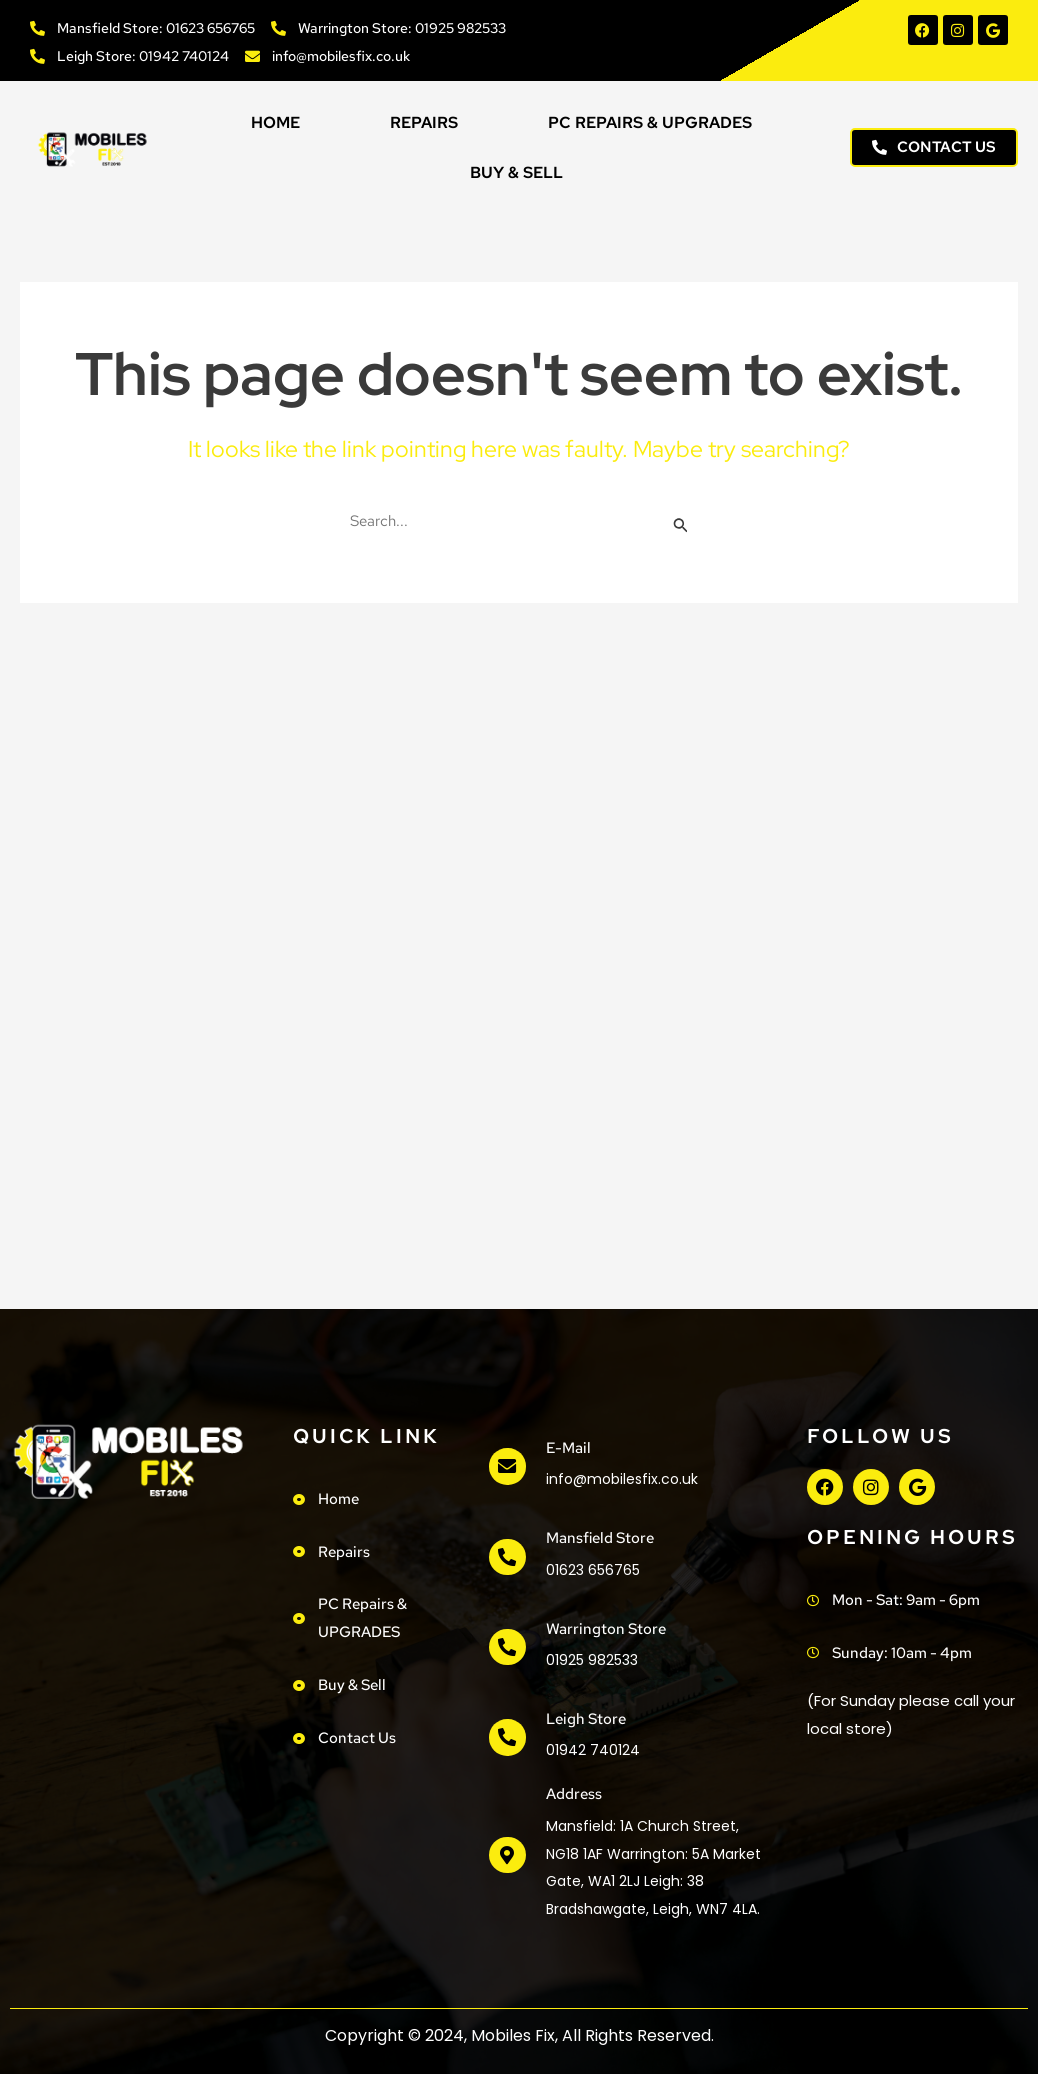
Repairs (424, 122)
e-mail (567, 1448)
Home (275, 122)
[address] (507, 1855)
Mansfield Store (599, 1538)
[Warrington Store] (507, 1647)
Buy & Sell (516, 172)
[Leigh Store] (507, 1738)
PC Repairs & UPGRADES (650, 122)
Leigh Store (585, 1719)
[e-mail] (507, 1467)
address (573, 1794)
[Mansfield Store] (507, 1557)
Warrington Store (605, 1629)
